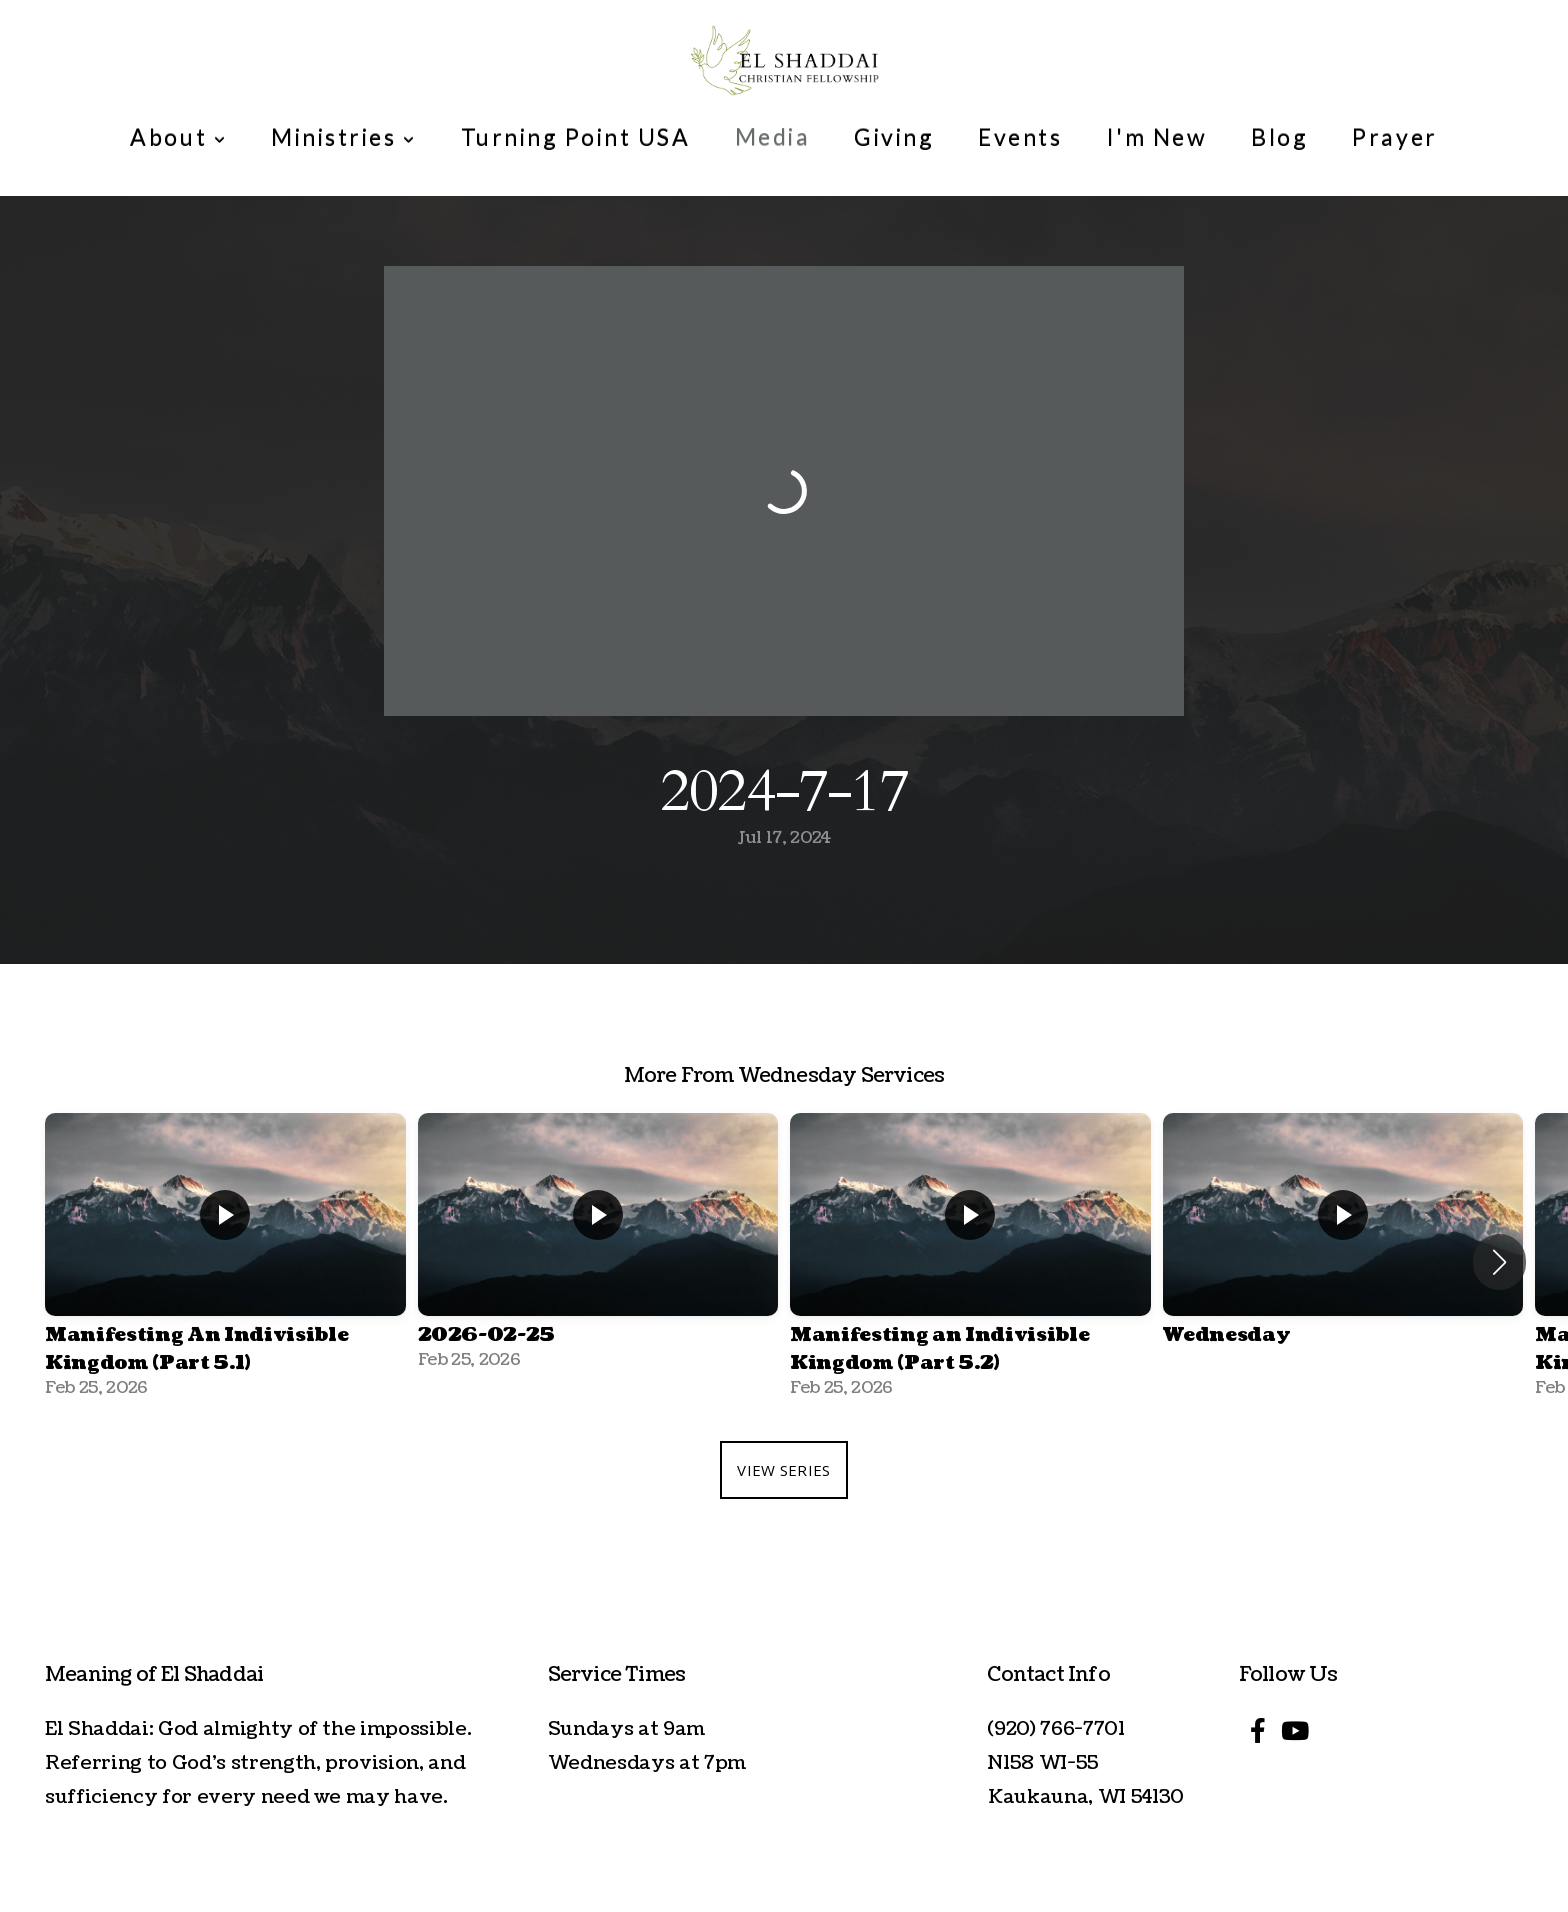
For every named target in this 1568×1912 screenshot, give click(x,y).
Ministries (343, 137)
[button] (1499, 1262)
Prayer (1394, 137)
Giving (894, 137)
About (178, 137)
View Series (783, 1470)
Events (1020, 137)
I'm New (1157, 137)
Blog (1279, 137)
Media (773, 137)
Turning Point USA (576, 137)
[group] (225, 1262)
